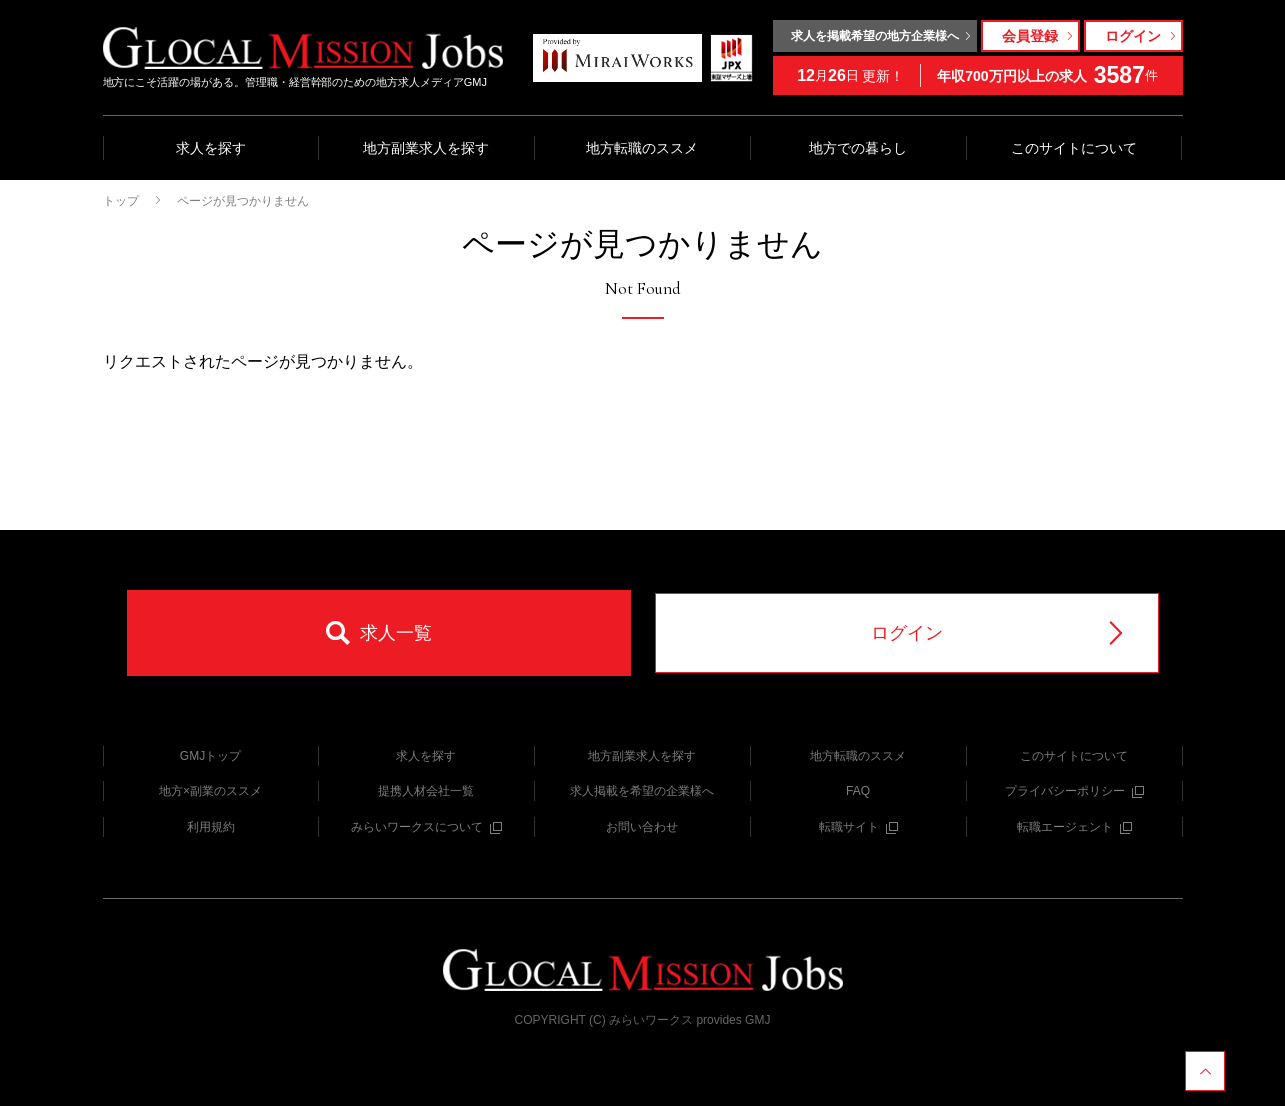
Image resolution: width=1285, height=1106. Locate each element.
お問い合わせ (642, 827)
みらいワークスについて (426, 827)
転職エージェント (1074, 827)
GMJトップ (210, 756)
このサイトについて (1074, 148)
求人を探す (211, 148)
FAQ (858, 791)
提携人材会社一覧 (426, 791)
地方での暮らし (858, 148)
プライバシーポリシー (1074, 791)
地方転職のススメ (642, 148)
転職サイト (858, 827)
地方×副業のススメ (210, 791)
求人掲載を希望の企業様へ (642, 791)
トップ (121, 201)
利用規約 (211, 827)
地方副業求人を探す (426, 148)
